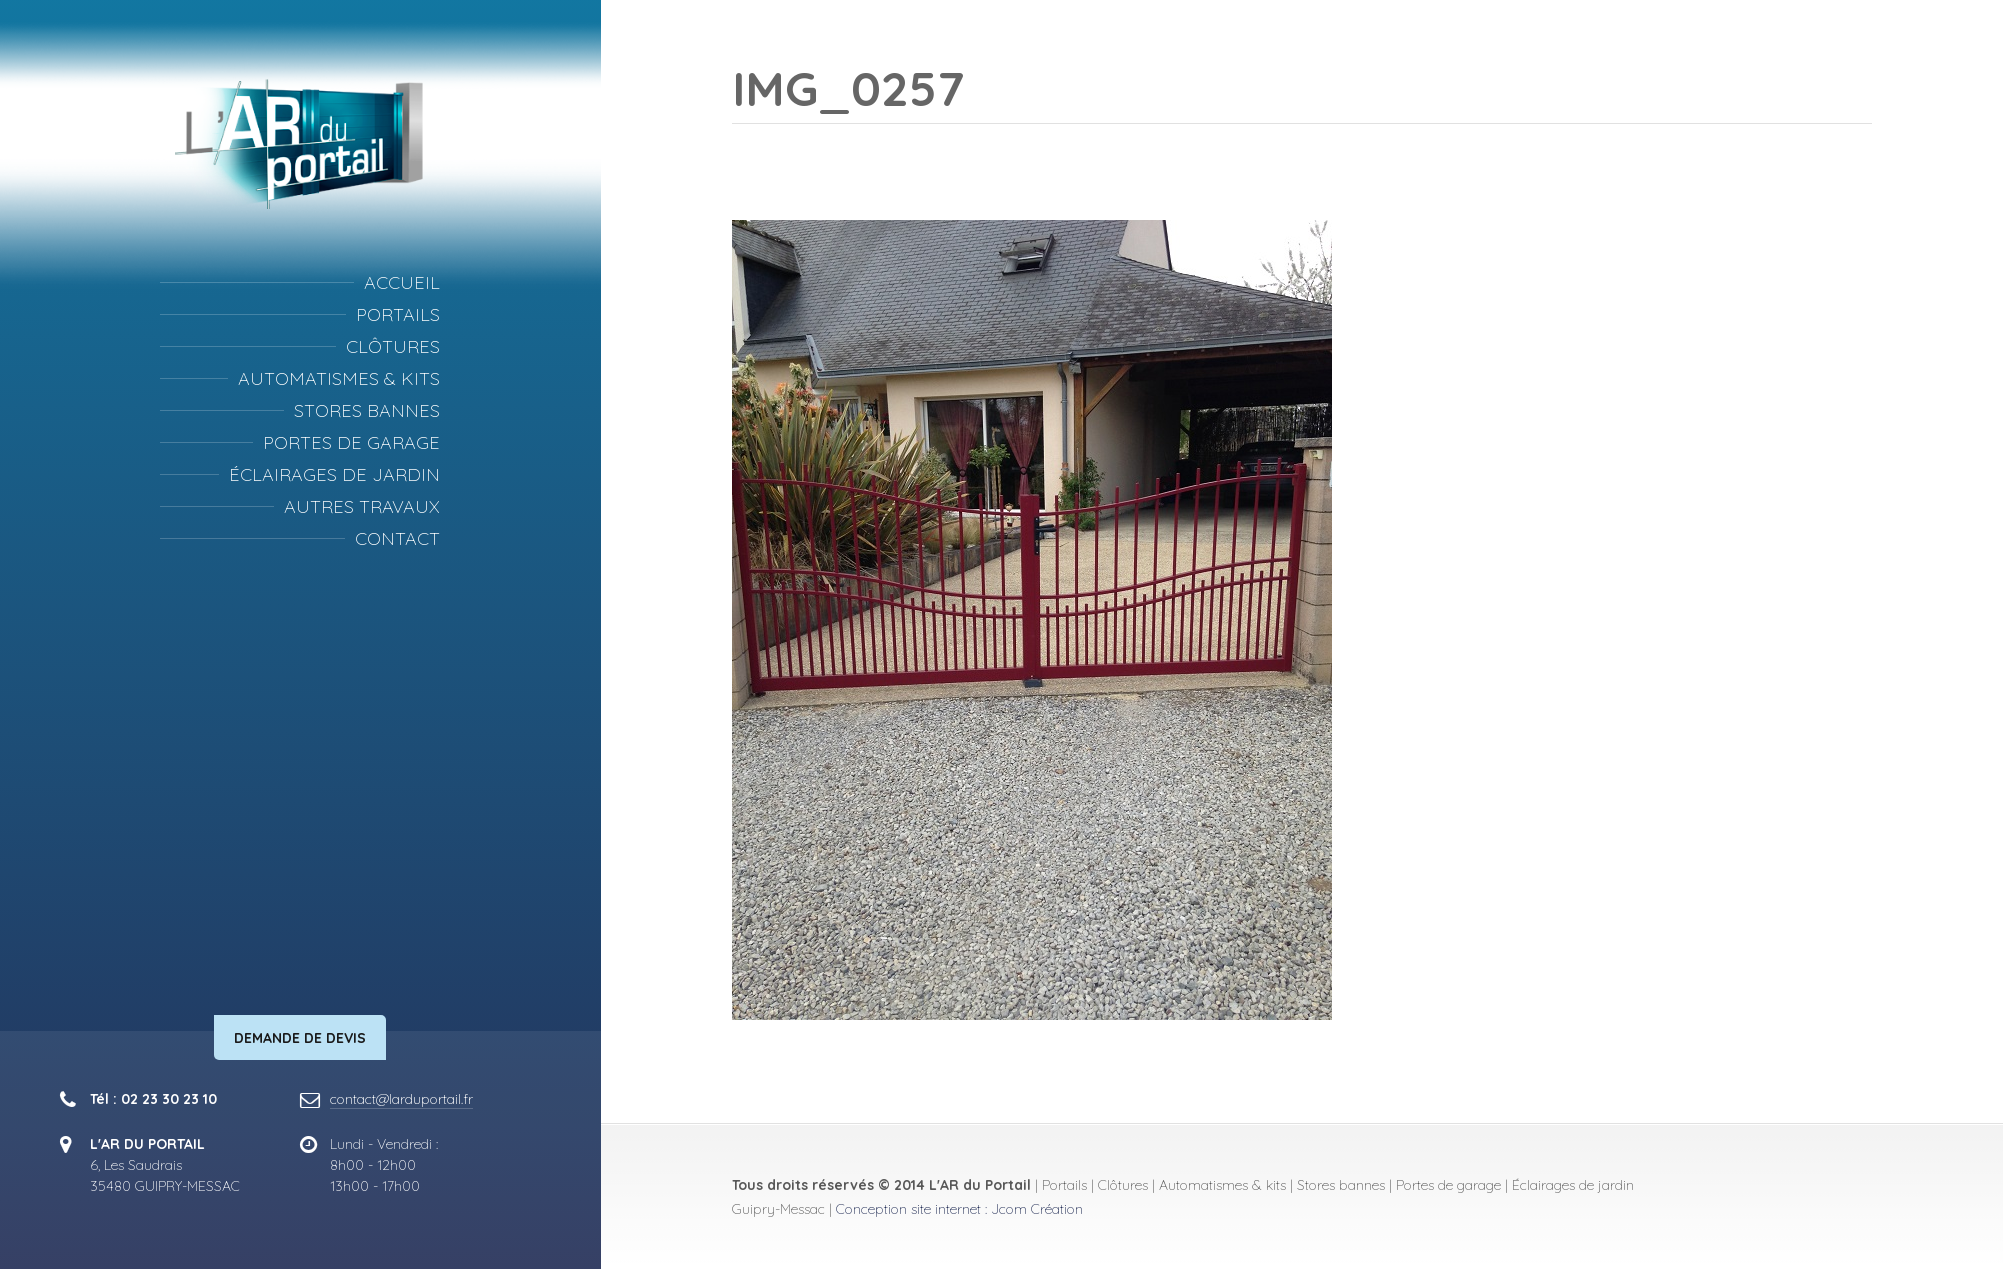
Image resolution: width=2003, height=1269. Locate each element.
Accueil (402, 282)
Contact (397, 538)
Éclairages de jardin (334, 474)
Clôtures (393, 346)
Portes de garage (351, 442)
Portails (398, 314)
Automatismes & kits (339, 378)
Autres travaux (362, 506)
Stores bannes (367, 410)
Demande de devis (300, 1038)
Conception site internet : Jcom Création (959, 1209)
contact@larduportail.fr (401, 1099)
